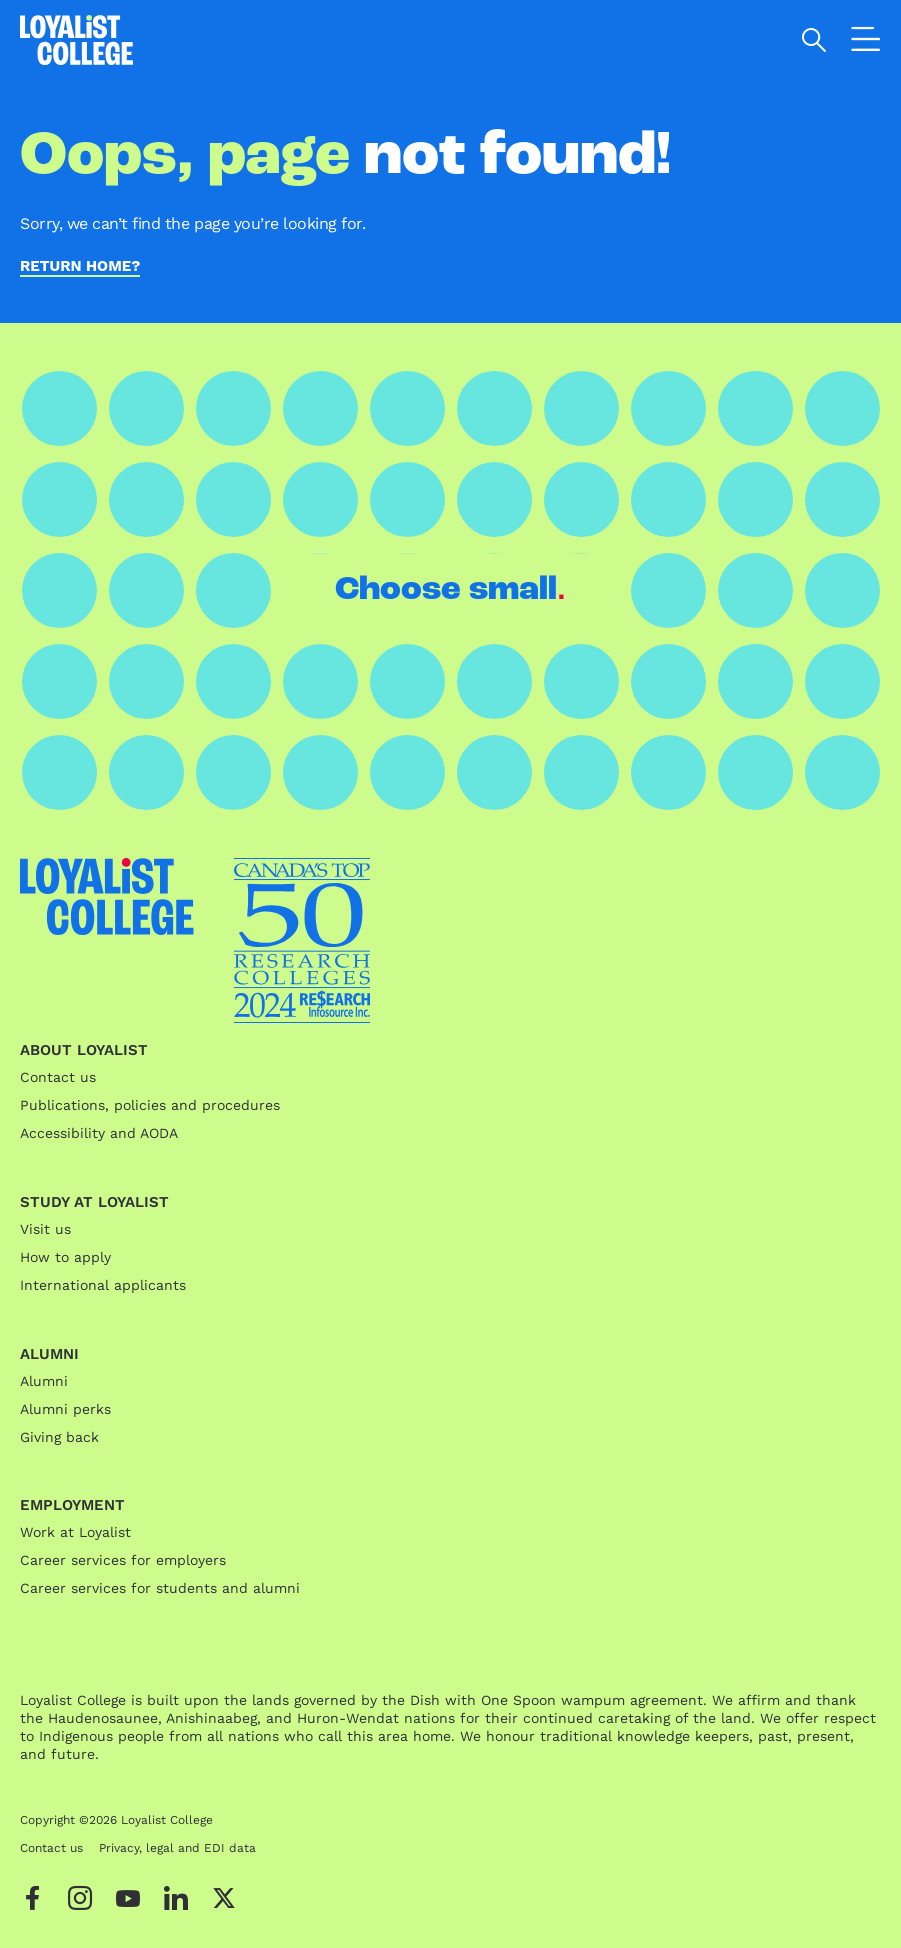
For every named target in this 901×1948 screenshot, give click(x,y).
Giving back (59, 1437)
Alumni (44, 1381)
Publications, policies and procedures (150, 1105)
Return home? (80, 267)
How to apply (65, 1257)
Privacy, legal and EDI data (177, 1848)
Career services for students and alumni (160, 1588)
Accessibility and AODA (99, 1133)
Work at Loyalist (75, 1532)
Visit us (45, 1229)
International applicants (103, 1285)
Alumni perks (65, 1409)
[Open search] (814, 40)
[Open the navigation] (866, 43)
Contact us (58, 1077)
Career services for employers (123, 1560)
